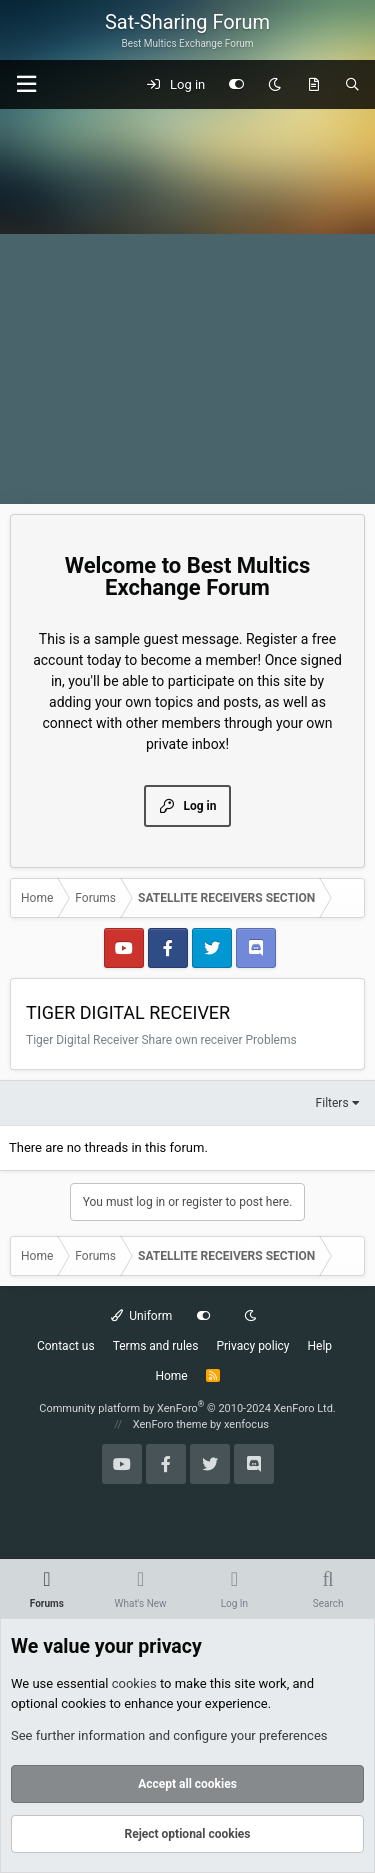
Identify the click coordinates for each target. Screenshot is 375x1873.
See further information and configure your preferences (169, 1735)
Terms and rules (156, 1346)
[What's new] (313, 85)
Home (171, 1376)
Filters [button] (332, 1103)
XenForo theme (170, 1424)
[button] (26, 84)
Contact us (66, 1346)
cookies (134, 1683)
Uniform (142, 1316)
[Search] (352, 85)
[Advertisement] (187, 306)
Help (320, 1346)
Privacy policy (252, 1346)
